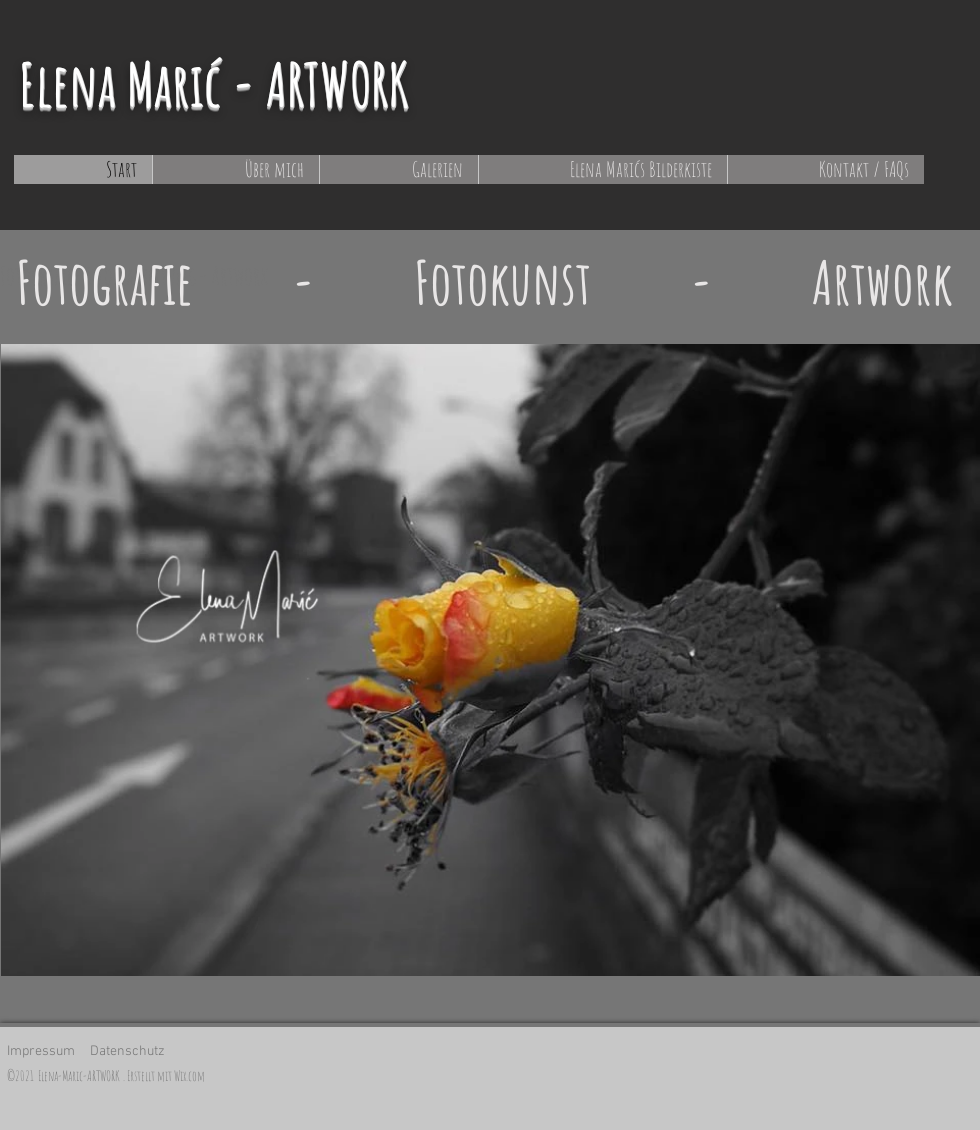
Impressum (41, 1051)
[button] (398, 169)
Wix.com (189, 1075)
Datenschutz (127, 1051)
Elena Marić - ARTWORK (214, 84)
